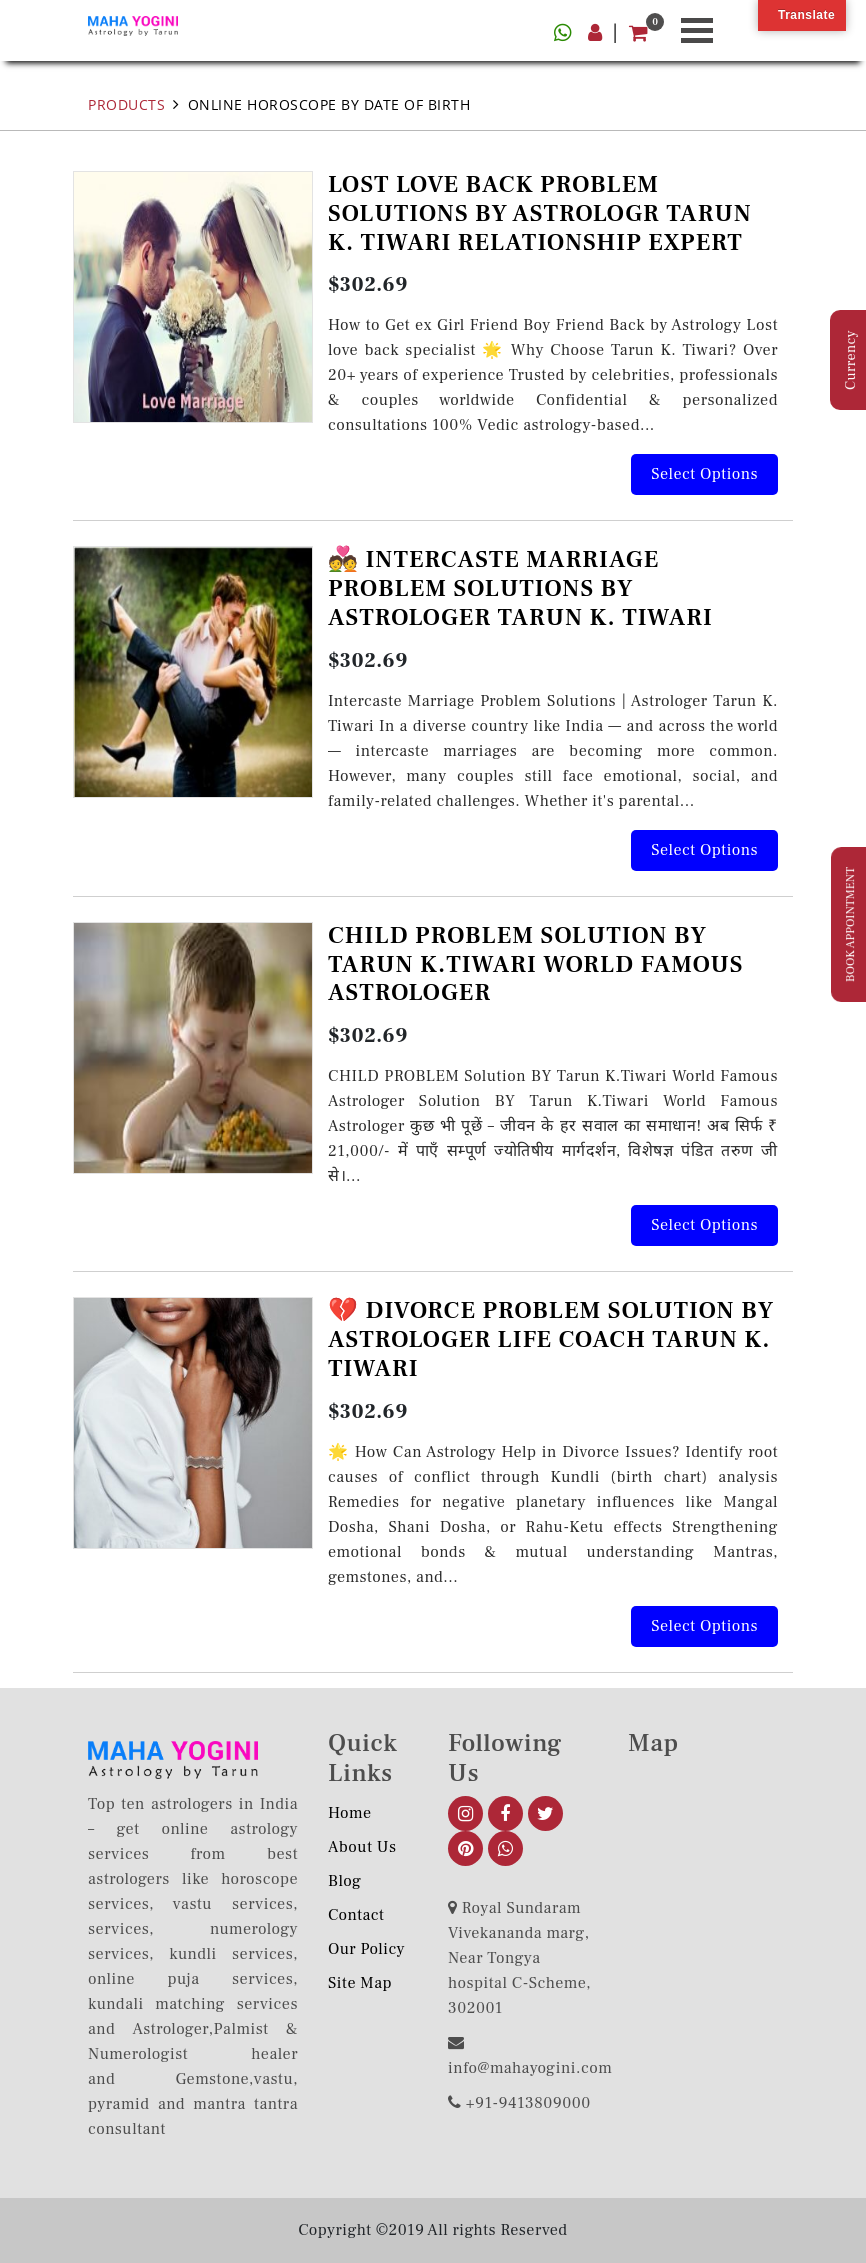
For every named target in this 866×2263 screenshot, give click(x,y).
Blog (344, 1881)
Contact (356, 1915)
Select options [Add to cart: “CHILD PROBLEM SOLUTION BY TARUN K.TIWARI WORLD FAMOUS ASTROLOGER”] (704, 1225)
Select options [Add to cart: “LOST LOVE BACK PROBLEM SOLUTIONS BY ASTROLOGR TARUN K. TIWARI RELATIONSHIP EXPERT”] (704, 474)
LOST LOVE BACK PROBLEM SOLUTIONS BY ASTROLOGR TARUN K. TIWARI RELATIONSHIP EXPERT (540, 213)
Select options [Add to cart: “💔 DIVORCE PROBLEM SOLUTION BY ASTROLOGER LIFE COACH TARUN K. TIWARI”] (704, 1626)
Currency (851, 360)
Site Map (360, 1983)
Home (349, 1813)
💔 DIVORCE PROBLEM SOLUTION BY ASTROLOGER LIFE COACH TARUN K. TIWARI (551, 1339)
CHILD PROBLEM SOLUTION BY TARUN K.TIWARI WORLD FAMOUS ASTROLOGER (535, 964)
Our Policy (366, 1949)
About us (362, 1847)
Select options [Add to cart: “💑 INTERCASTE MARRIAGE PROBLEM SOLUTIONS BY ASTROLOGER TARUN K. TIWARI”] (704, 850)
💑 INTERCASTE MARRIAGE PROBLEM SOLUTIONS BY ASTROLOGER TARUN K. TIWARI (520, 588)
